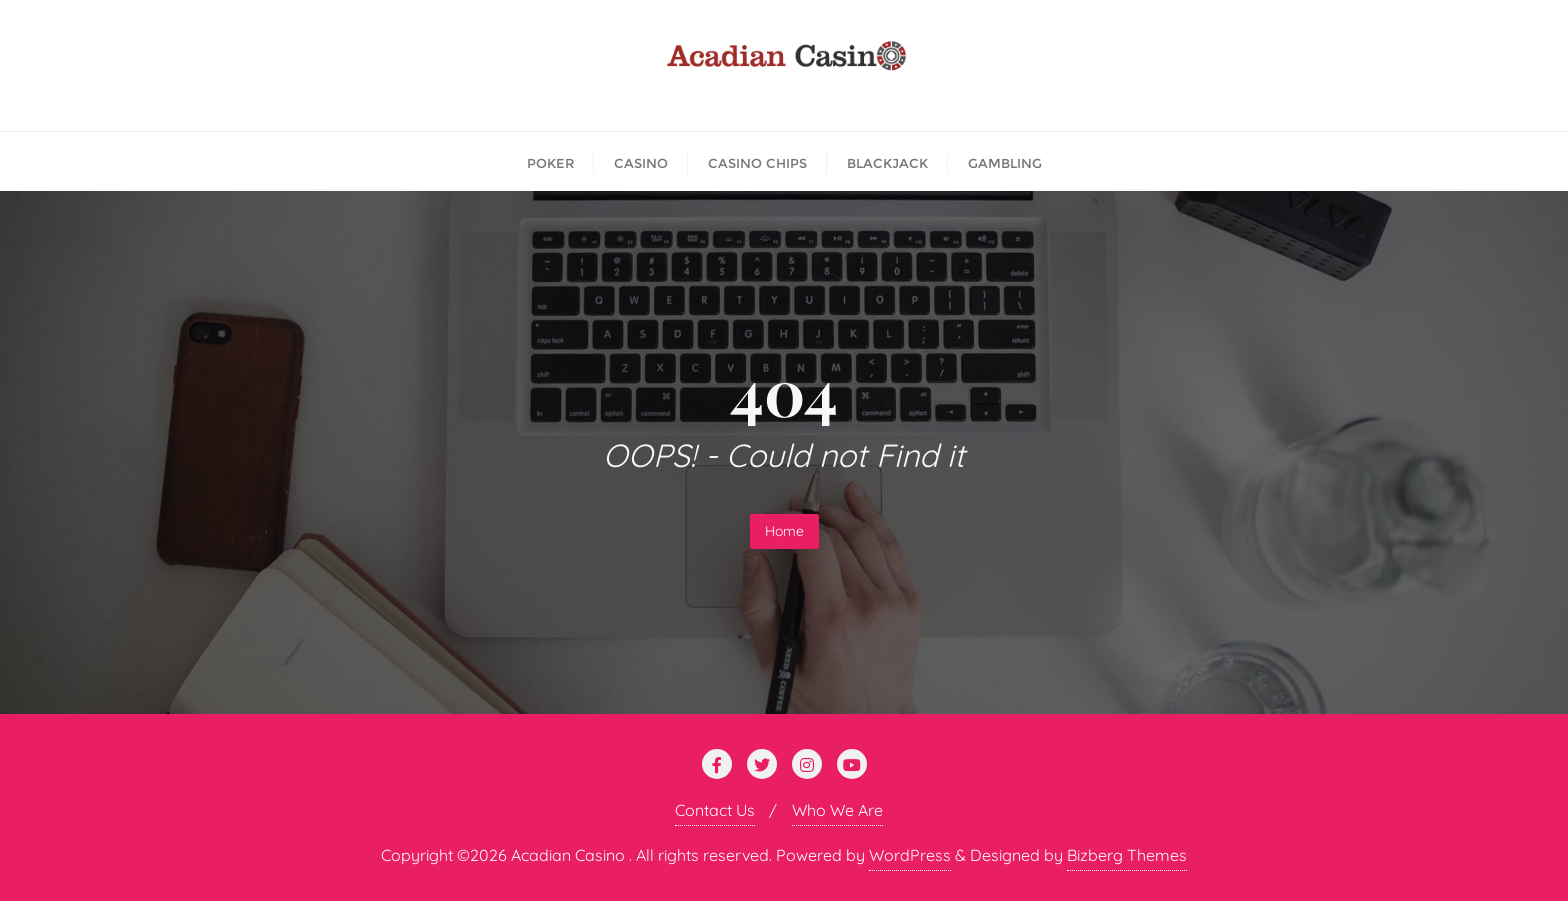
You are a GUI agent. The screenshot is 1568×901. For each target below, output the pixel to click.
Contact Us (715, 810)
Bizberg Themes (1127, 855)
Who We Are (837, 810)
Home (784, 531)
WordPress (910, 855)
